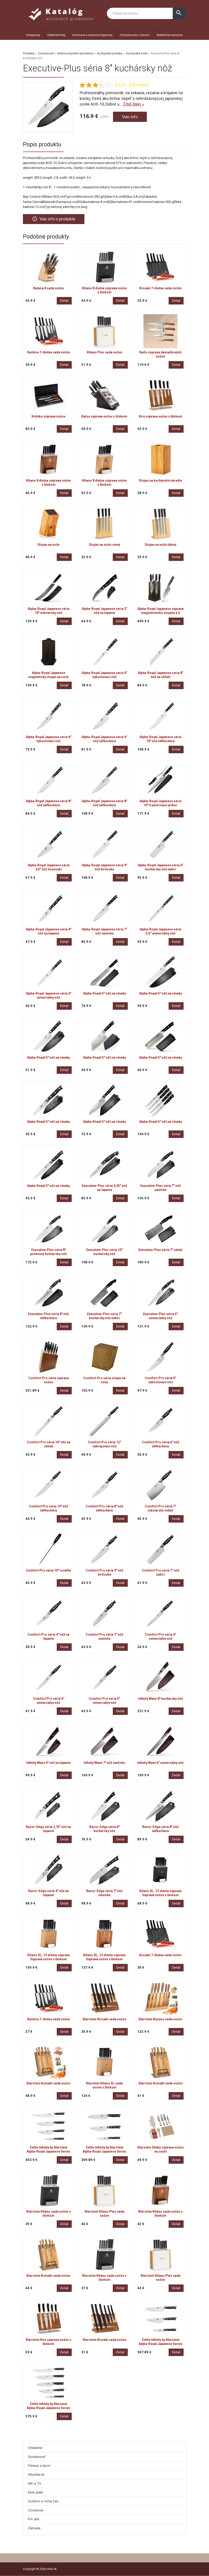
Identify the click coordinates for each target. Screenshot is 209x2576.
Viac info (130, 116)
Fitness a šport (39, 2466)
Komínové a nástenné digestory (93, 35)
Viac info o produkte (53, 219)
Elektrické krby (56, 35)
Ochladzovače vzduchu (135, 35)
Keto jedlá (35, 2492)
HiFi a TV (34, 2484)
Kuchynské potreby (109, 53)
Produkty (28, 53)
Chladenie (35, 2448)
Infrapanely (33, 35)
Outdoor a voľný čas (43, 2501)
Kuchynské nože (136, 53)
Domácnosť (46, 53)
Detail (64, 300)
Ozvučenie (35, 2510)
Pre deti (33, 2519)
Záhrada (34, 2528)
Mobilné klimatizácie (170, 35)
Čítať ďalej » (133, 104)
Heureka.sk (36, 2474)
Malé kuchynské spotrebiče (75, 53)
